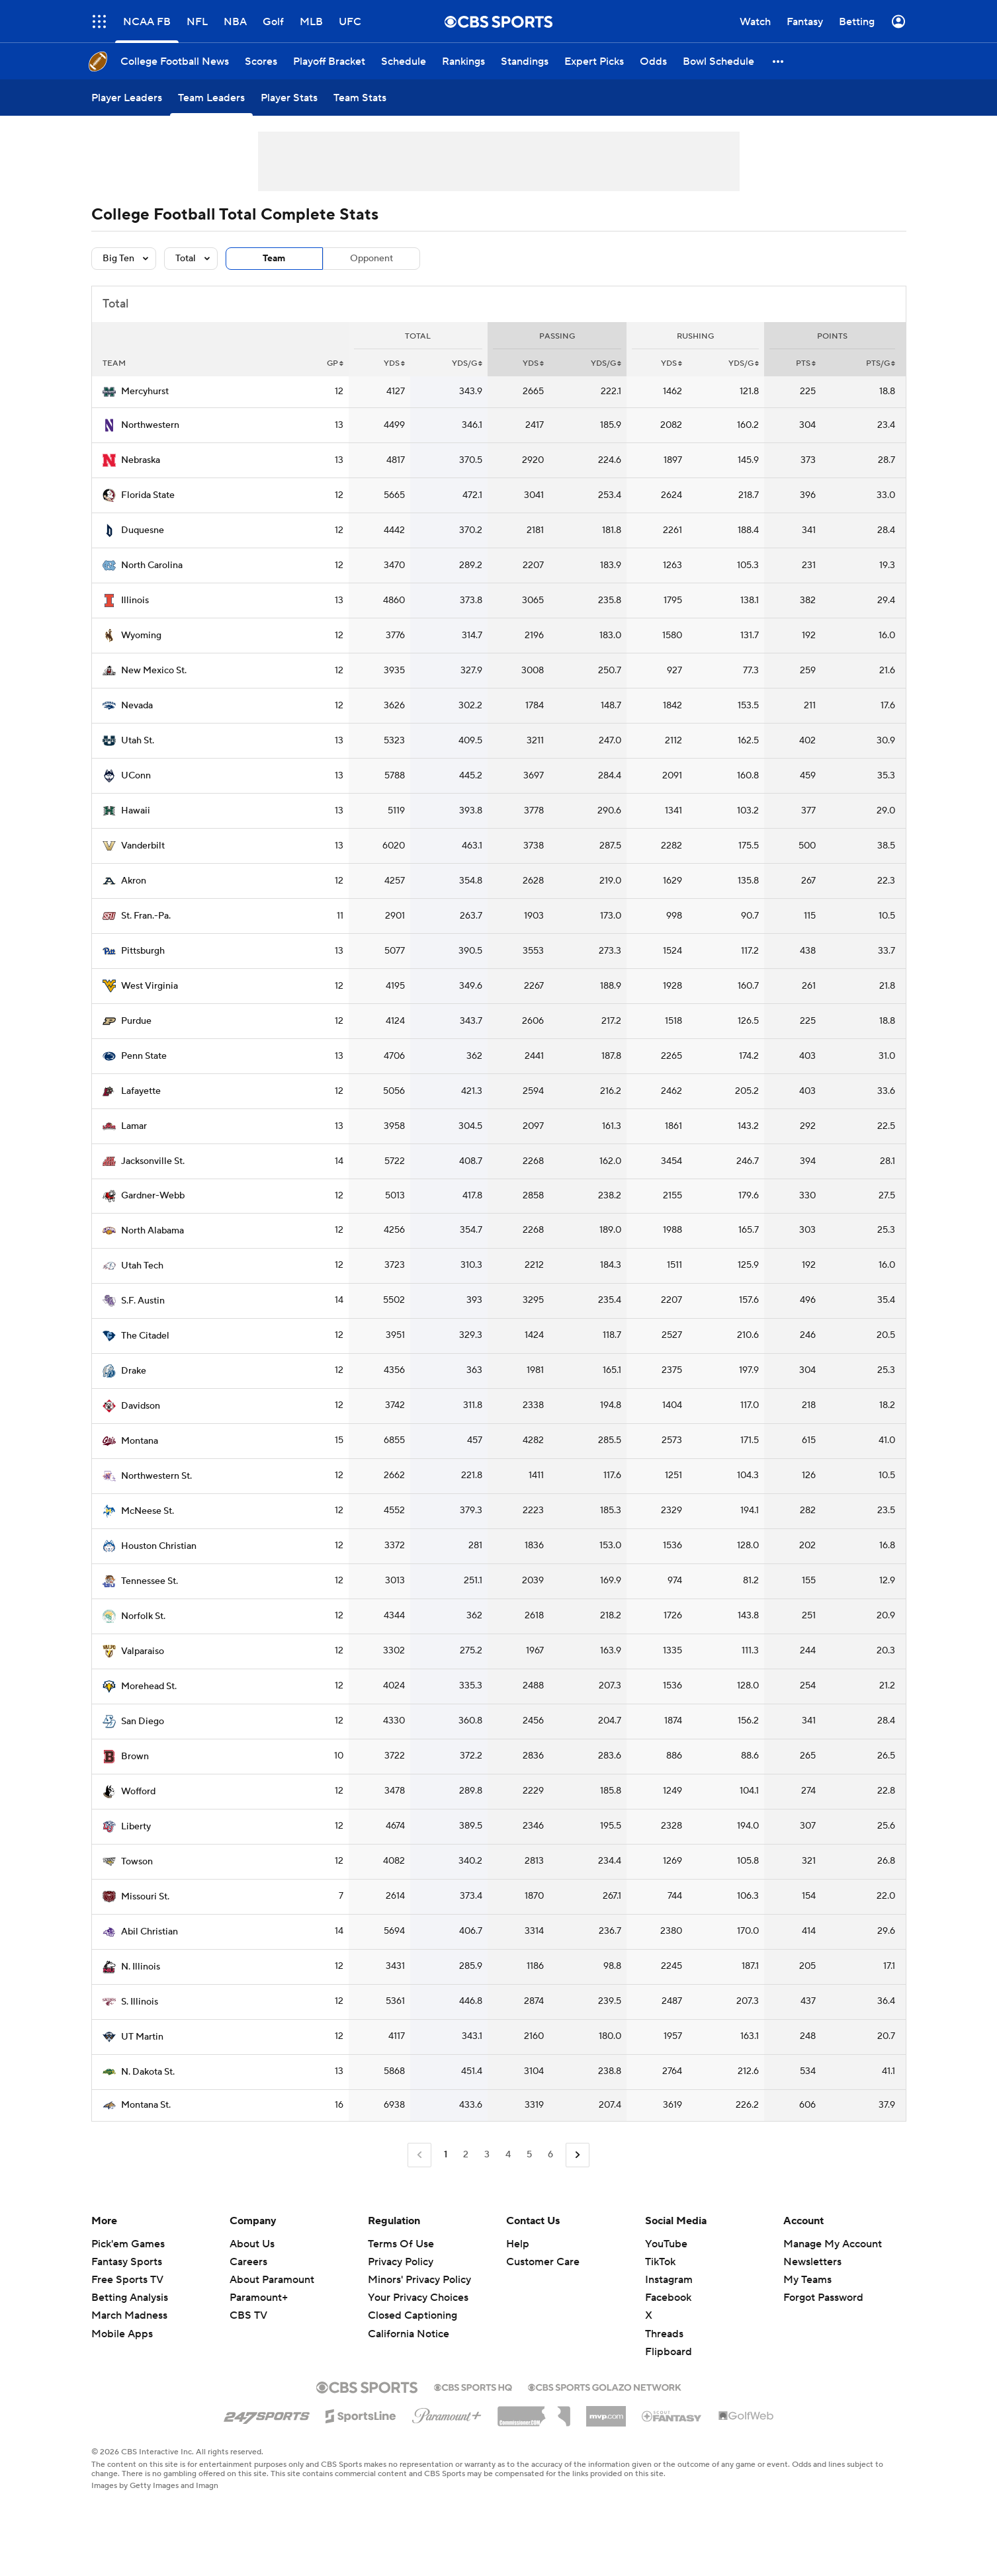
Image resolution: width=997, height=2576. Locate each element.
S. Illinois (139, 2002)
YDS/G (467, 363)
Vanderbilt (143, 846)
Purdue (136, 1021)
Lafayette (141, 1091)
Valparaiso (142, 1651)
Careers (248, 2261)
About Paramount (272, 2279)
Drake (133, 1371)
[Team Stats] (359, 97)
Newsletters (812, 2261)
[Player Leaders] (126, 97)
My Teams (807, 2279)
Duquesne (142, 530)
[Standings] (524, 61)
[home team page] (109, 392)
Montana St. (146, 2105)
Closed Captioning (412, 2315)
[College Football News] (174, 61)
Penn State (144, 1056)
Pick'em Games (128, 2244)
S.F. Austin (143, 1301)
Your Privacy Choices (418, 2297)
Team (274, 259)
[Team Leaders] (211, 97)
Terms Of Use (401, 2244)
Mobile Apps (122, 2334)
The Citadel (145, 1336)
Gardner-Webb (153, 1196)
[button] (778, 61)
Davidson (140, 1406)
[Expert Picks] (594, 61)
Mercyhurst (145, 391)
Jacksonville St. (153, 1161)
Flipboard (668, 2351)
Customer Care (543, 2261)
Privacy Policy (400, 2261)
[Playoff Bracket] (329, 61)
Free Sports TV (127, 2279)
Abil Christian (149, 1932)
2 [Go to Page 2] (465, 2155)
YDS (394, 363)
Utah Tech (142, 1266)
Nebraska (140, 460)
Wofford (138, 1792)
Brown (135, 1757)
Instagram (669, 2279)
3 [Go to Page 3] (487, 2155)
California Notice (408, 2334)
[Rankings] (463, 61)
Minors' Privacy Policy (419, 2279)
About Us (252, 2244)
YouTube (666, 2244)
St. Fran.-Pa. (146, 916)
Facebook (668, 2297)
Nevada (137, 706)
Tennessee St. (149, 1581)
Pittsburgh (143, 951)
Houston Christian (158, 1546)
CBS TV (248, 2315)
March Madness (129, 2315)
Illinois (135, 600)
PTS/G (880, 363)
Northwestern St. (156, 1476)
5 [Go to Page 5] (529, 2155)
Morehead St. (149, 1686)
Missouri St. (145, 1897)
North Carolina (152, 565)
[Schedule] (403, 61)
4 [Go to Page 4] (508, 2155)
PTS (806, 363)
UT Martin (142, 2037)
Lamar (134, 1126)
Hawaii (135, 811)
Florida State (148, 495)
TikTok (660, 2261)
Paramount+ (259, 2297)
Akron (133, 881)
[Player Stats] (289, 97)
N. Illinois (140, 1967)
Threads (664, 2334)
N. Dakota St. (148, 2072)
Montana (139, 1441)
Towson (137, 1862)
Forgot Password (823, 2297)
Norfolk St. (143, 1616)
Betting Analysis (129, 2297)
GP (335, 363)
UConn (136, 776)
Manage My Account (832, 2244)
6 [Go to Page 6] (550, 2155)
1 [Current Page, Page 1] (445, 2155)
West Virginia (149, 986)
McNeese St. (147, 1511)
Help (517, 2244)
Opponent (371, 259)
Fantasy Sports (126, 2261)
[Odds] (653, 61)
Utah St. (137, 741)
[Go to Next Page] (577, 2155)
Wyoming (141, 636)
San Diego (142, 1721)
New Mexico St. (154, 671)
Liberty (136, 1827)
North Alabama (152, 1231)
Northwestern (150, 425)
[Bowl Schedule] (718, 61)
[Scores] (261, 61)
